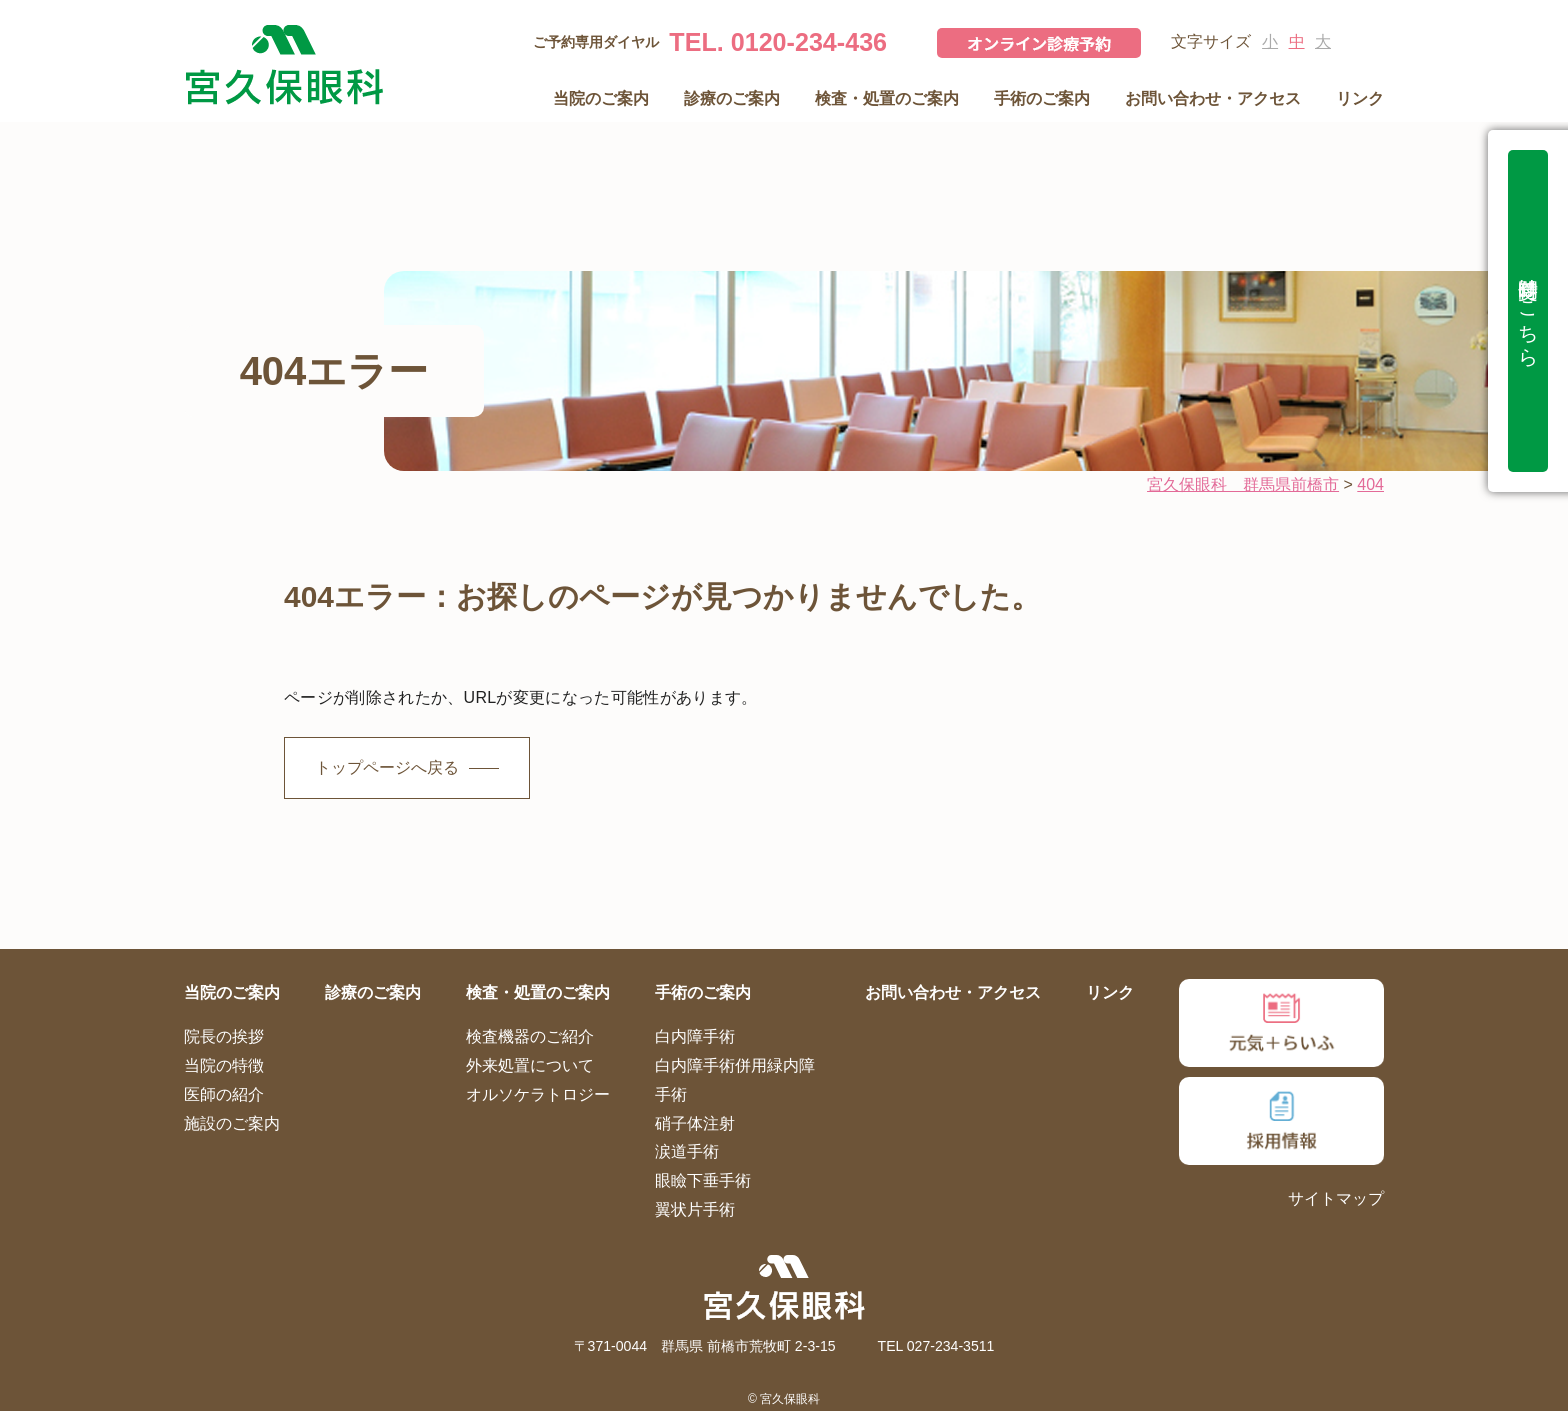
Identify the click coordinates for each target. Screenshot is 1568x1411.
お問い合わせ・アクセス (1213, 98)
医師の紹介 (224, 1094)
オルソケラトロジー (538, 1094)
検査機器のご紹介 (530, 1036)
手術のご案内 (1042, 98)
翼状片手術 (695, 1209)
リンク (1360, 98)
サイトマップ (1336, 1198)
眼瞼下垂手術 (703, 1180)
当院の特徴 (224, 1065)
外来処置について (530, 1065)
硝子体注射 (695, 1123)
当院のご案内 (601, 98)
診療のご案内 (732, 98)
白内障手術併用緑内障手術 (735, 1080)
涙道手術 (687, 1151)
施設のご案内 (232, 1123)
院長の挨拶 (224, 1036)
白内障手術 (695, 1036)
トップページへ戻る (387, 767)
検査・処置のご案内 (887, 98)
